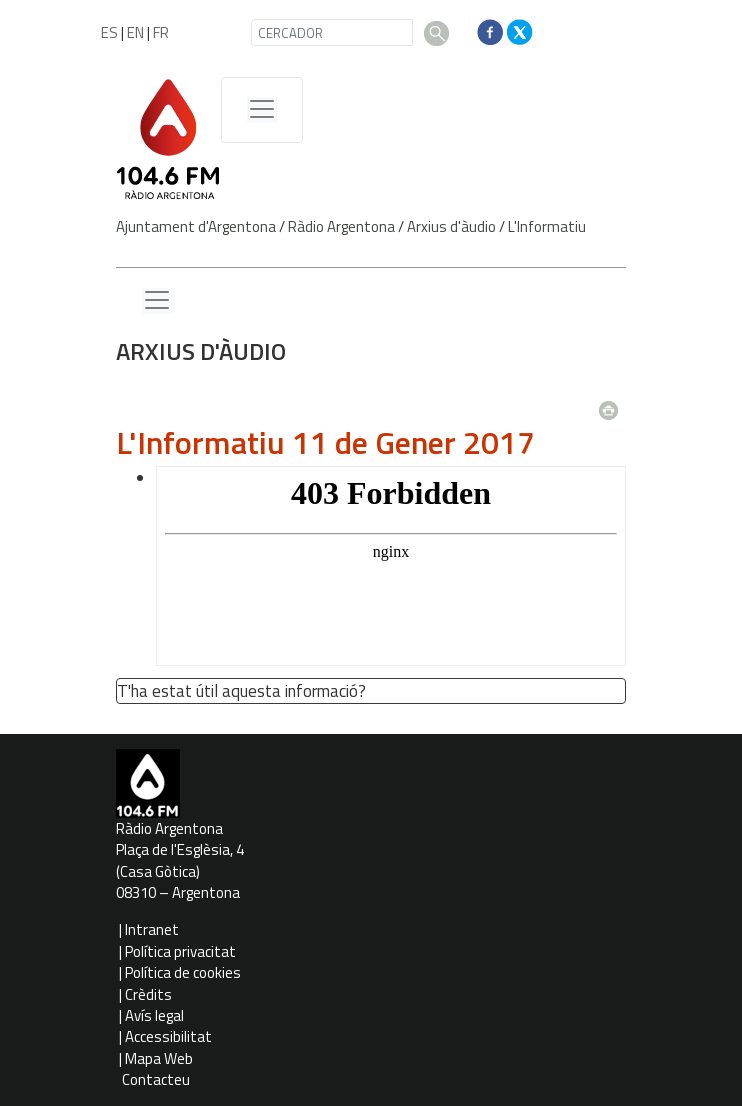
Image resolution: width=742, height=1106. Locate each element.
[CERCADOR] (332, 32)
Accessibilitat (168, 1036)
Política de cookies (183, 972)
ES (109, 32)
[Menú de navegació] (262, 110)
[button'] (374, 692)
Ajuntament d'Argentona (196, 226)
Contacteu (156, 1079)
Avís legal (154, 1015)
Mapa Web (159, 1058)
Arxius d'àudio (451, 226)
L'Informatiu (547, 226)
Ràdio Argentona (341, 226)
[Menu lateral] (157, 301)
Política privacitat (180, 951)
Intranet (152, 929)
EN (135, 32)
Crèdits (148, 994)
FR (161, 32)
